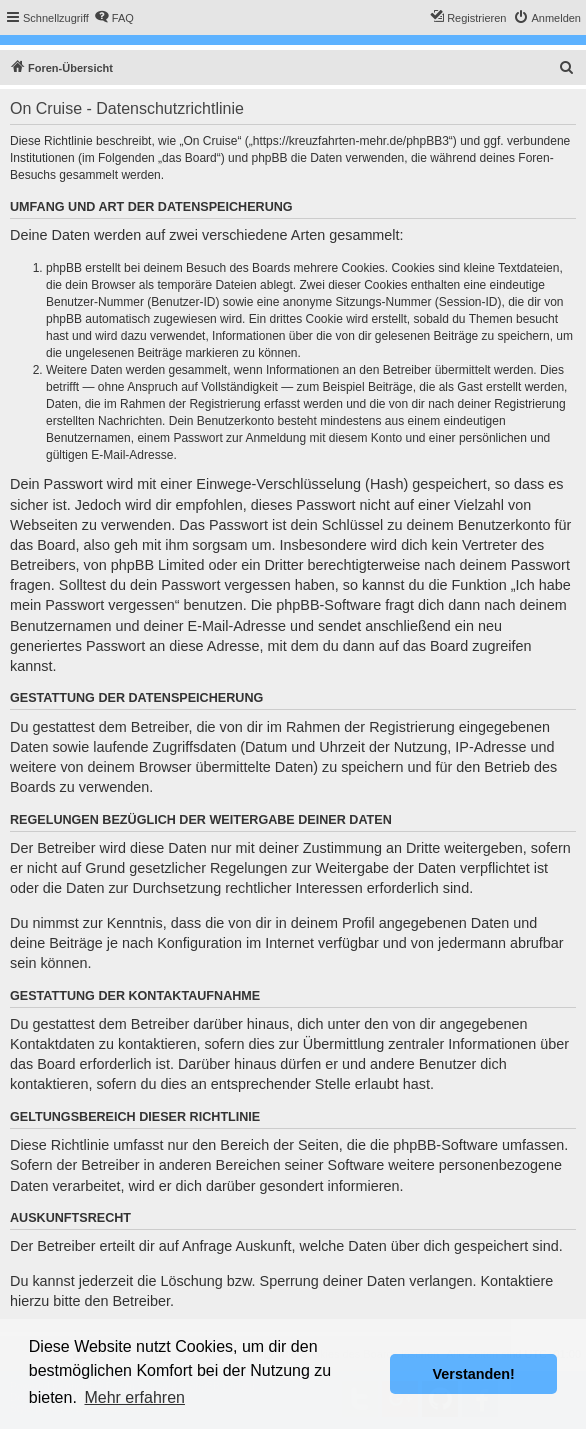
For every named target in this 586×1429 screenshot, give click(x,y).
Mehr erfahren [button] (134, 1397)
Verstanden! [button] (474, 1374)
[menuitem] (114, 18)
